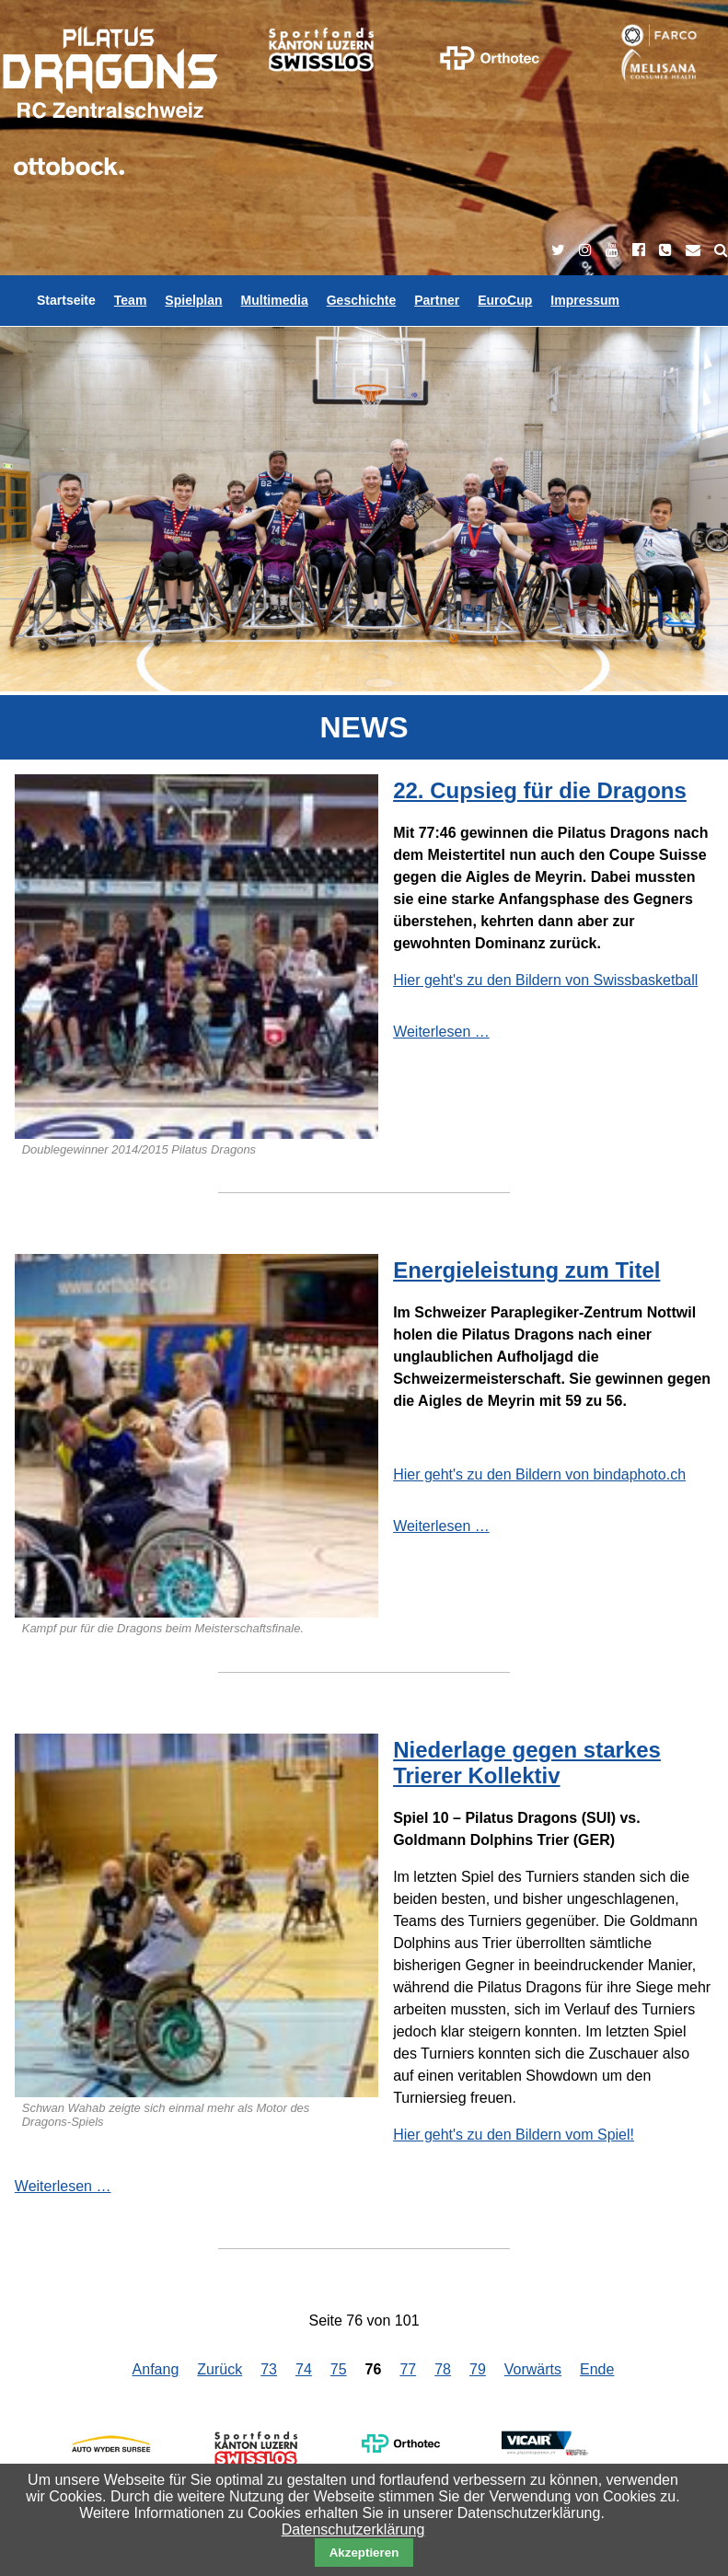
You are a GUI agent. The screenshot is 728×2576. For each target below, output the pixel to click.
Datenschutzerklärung (353, 2529)
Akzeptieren (364, 2552)
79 (477, 2369)
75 (338, 2369)
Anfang (156, 2369)
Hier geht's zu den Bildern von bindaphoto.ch (539, 1474)
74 (303, 2369)
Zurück (219, 2369)
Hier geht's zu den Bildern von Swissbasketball (545, 980)
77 (407, 2369)
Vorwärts (532, 2369)
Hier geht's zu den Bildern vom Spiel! (513, 2134)
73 (268, 2369)
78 (442, 2369)
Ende (597, 2369)
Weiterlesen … (441, 1031)
